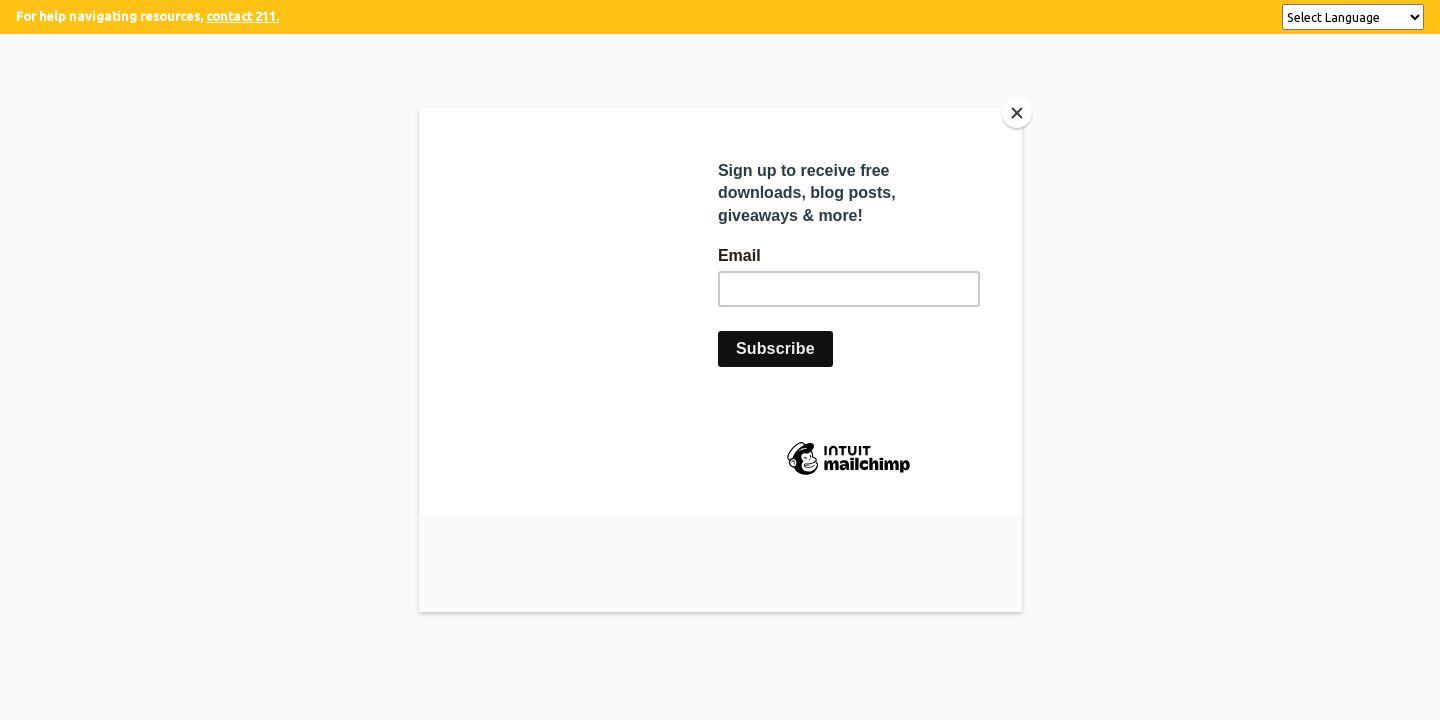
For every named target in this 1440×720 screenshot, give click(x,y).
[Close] (1017, 113)
